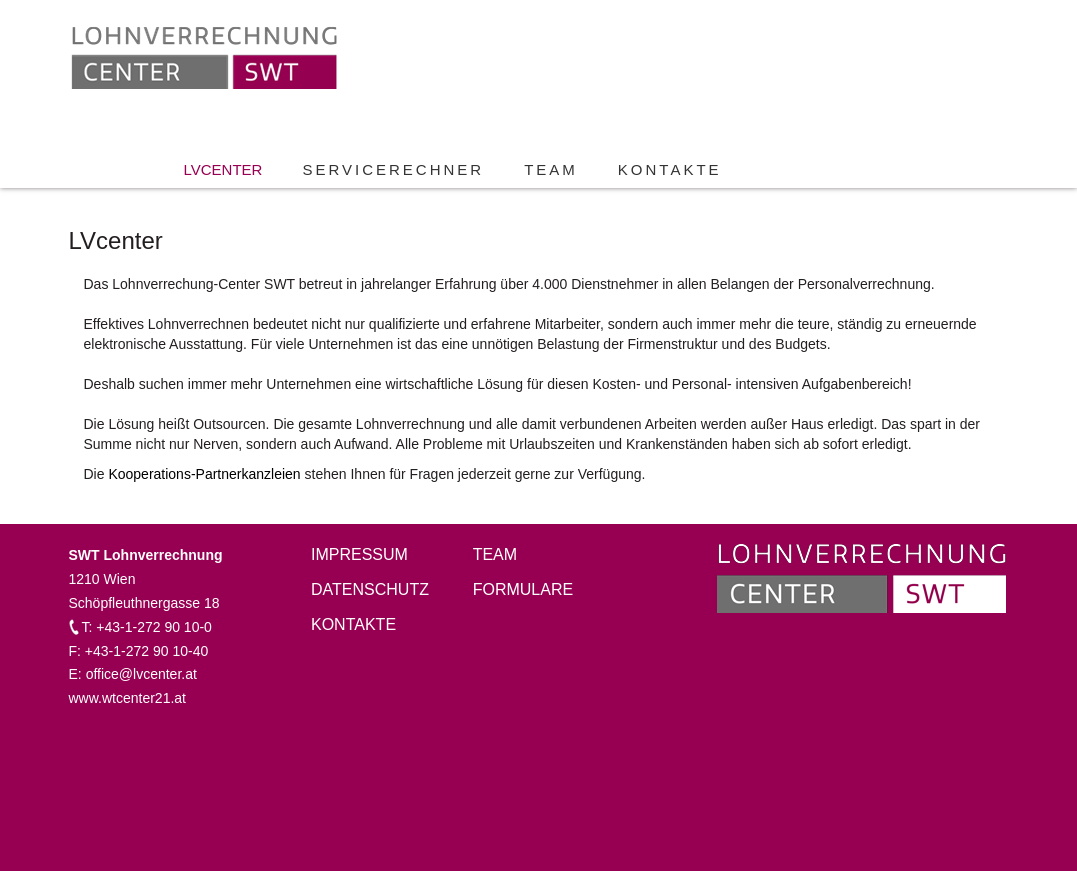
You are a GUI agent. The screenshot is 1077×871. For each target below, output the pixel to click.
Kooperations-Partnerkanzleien (204, 474)
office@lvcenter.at (141, 674)
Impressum (359, 554)
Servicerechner (393, 169)
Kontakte (670, 169)
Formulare (523, 589)
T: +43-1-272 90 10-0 (147, 627)
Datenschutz (370, 589)
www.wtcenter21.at (128, 698)
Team (551, 169)
